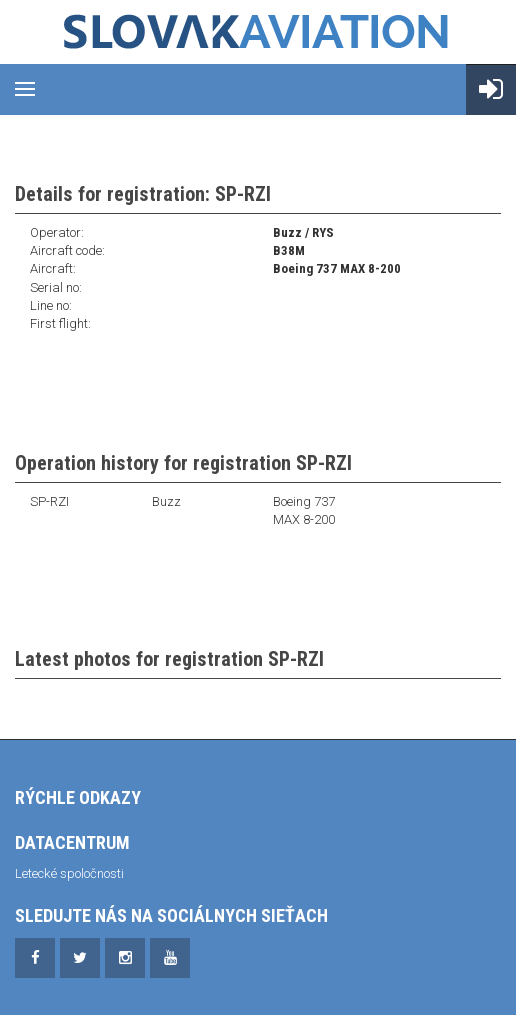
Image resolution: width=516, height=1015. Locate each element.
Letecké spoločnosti (69, 873)
